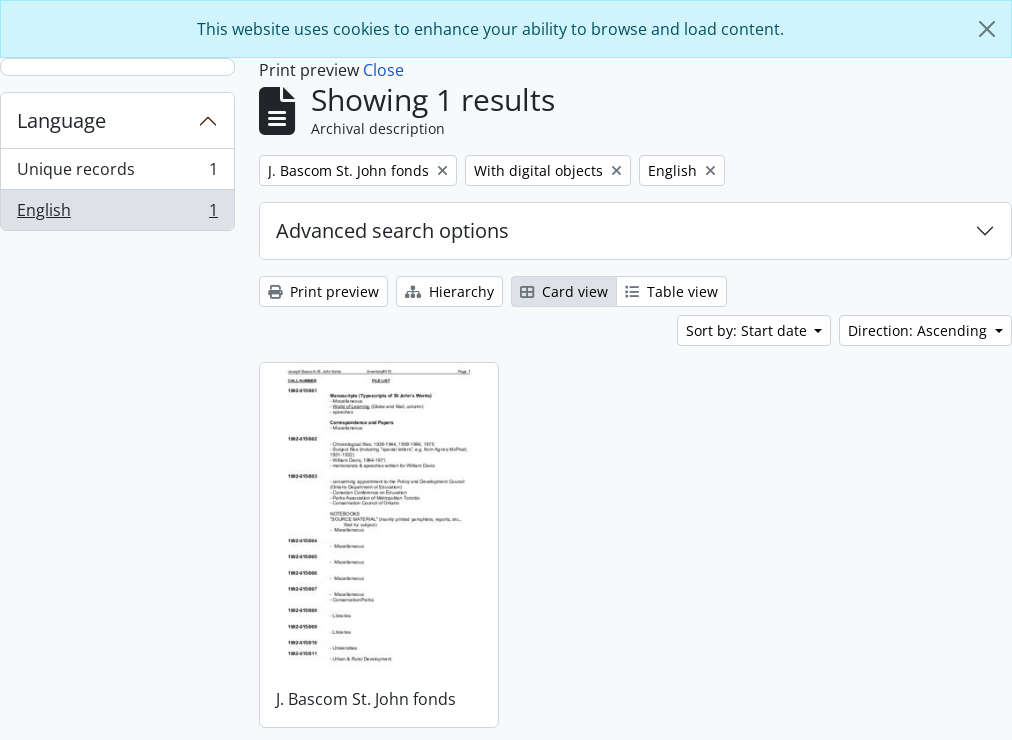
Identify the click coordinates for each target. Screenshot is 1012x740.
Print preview (323, 291)
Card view (564, 291)
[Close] (987, 29)
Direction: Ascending (919, 330)
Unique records (117, 173)
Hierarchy (449, 291)
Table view (671, 291)
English (117, 214)
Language (61, 120)
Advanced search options (392, 230)
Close (383, 70)
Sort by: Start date (748, 330)
